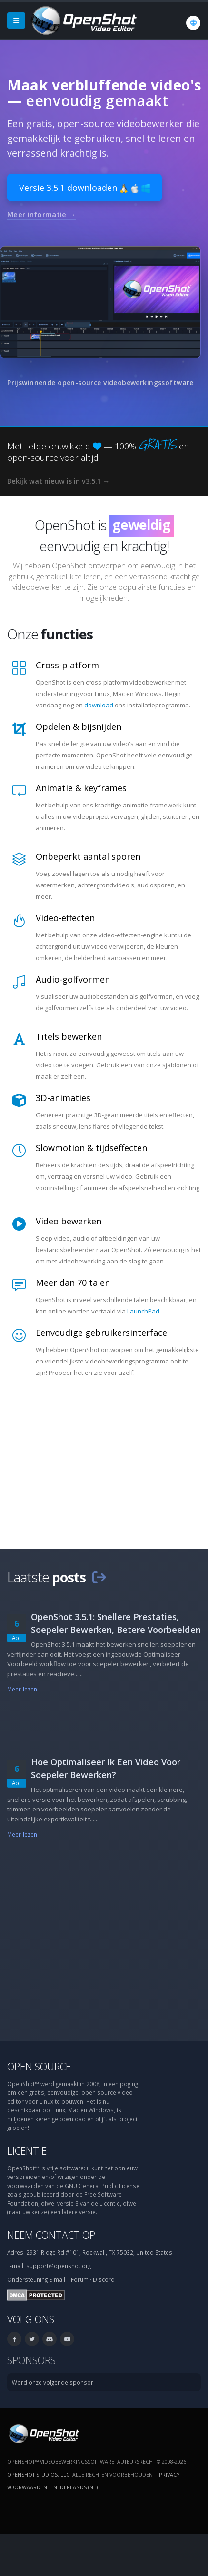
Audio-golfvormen (73, 979)
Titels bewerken (69, 1036)
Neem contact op (51, 2235)
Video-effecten (65, 918)
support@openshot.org (58, 2265)
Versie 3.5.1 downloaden (84, 187)
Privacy (169, 2474)
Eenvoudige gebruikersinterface (101, 1332)
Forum (80, 2279)
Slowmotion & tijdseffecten (91, 1148)
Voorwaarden (27, 2487)
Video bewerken (68, 1221)
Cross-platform (67, 665)
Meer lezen (22, 1689)
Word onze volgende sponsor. (53, 2382)
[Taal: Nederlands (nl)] (193, 23)
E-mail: (58, 2279)
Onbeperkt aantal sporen (88, 856)
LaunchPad (143, 1311)
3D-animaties (63, 1098)
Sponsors (31, 2360)
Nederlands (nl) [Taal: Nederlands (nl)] (75, 2487)
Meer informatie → (41, 214)
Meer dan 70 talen (73, 1282)
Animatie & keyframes (81, 788)
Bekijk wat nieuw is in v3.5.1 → (58, 481)
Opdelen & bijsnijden (78, 726)
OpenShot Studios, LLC (38, 2474)
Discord (104, 2279)
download (98, 705)
